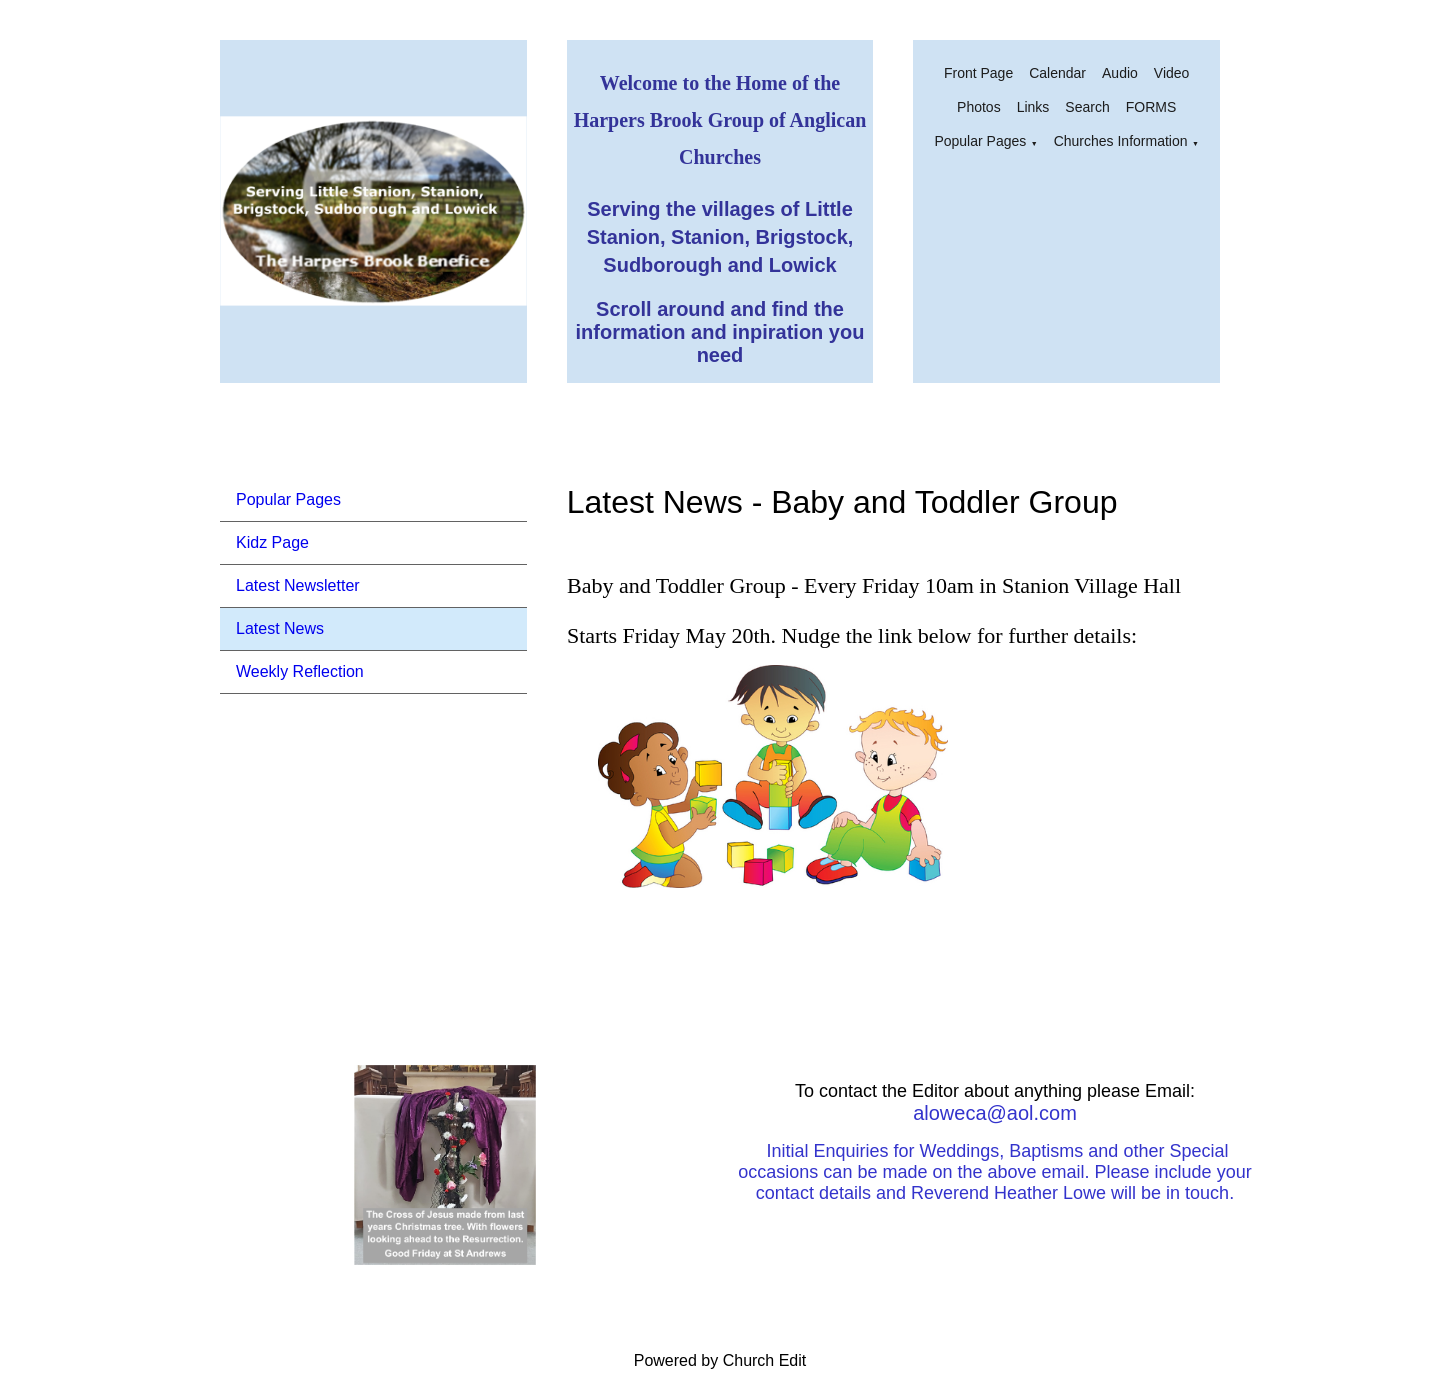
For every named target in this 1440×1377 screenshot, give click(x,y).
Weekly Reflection (300, 671)
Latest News (280, 628)
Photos (979, 107)
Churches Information (1121, 141)
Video (1172, 73)
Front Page (978, 73)
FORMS (1151, 107)
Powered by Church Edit (720, 1360)
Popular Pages (980, 141)
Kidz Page (272, 542)
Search (1087, 107)
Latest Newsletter (298, 585)
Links (1033, 107)
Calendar (1057, 73)
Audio (1120, 73)
